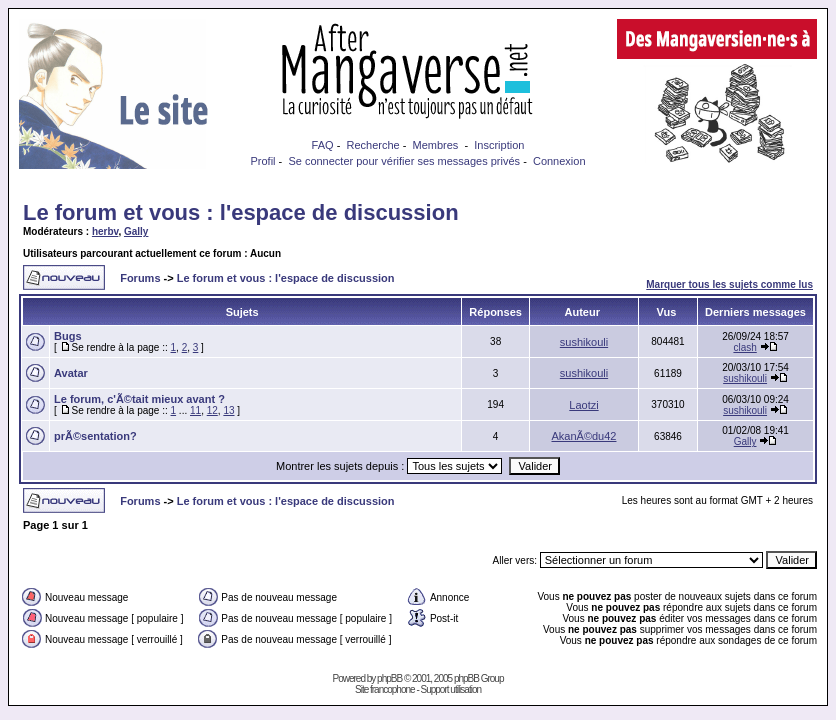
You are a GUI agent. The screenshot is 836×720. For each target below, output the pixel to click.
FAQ (323, 145)
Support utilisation (451, 689)
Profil (262, 161)
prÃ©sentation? (95, 436)
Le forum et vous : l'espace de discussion (241, 212)
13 (228, 410)
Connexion (559, 161)
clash (744, 347)
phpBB (389, 678)
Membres (436, 145)
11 (195, 410)
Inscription (499, 145)
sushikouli (584, 342)
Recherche (372, 145)
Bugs (68, 336)
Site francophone (385, 689)
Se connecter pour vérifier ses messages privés (404, 161)
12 (212, 410)
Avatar (71, 373)
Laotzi (583, 405)
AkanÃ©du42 (583, 436)
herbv (105, 231)
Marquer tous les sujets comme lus (729, 284)
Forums (140, 278)
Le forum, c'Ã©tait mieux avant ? (139, 399)
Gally (136, 231)
